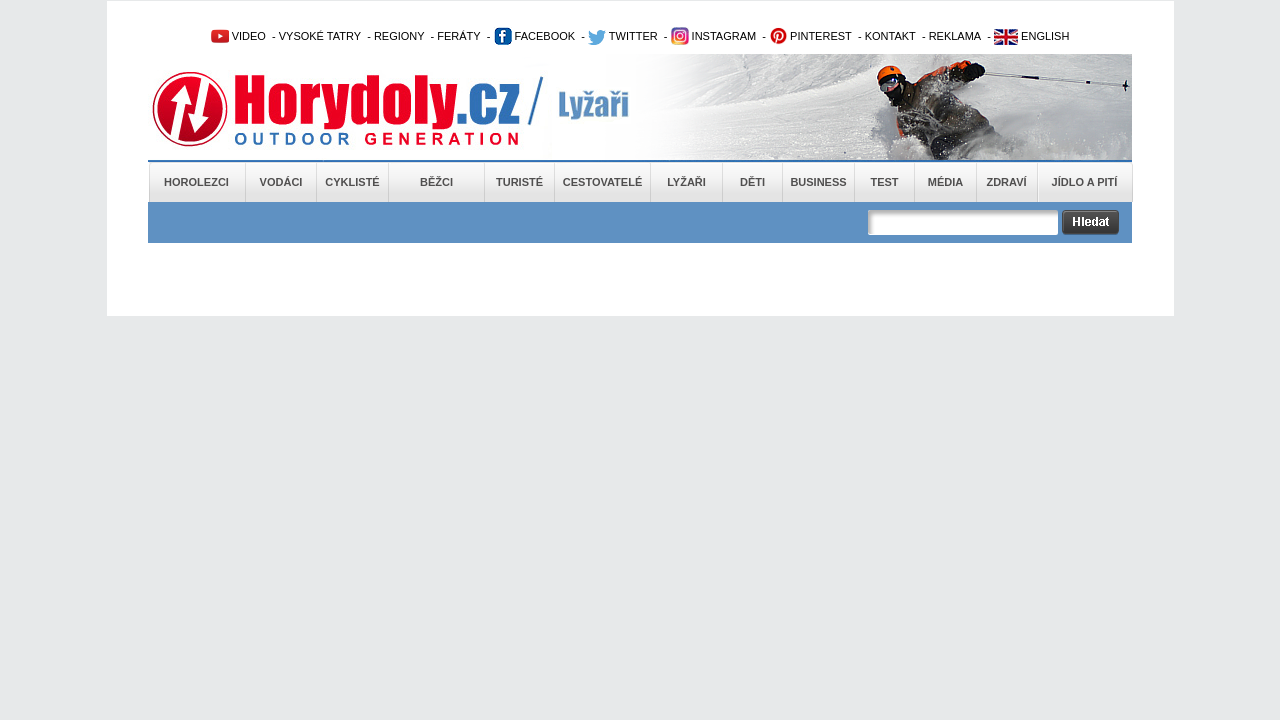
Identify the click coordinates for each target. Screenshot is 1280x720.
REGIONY (399, 36)
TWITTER (623, 36)
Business (818, 182)
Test (884, 182)
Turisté (519, 182)
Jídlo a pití (1085, 182)
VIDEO (238, 36)
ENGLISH (1031, 36)
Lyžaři (686, 182)
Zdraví (1006, 182)
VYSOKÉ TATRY (320, 36)
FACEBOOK (535, 36)
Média (945, 182)
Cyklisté (352, 182)
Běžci (436, 182)
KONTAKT (890, 36)
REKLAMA (955, 36)
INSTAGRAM (714, 36)
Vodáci (281, 182)
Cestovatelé (602, 182)
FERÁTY (458, 36)
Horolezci (196, 182)
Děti (752, 182)
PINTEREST (810, 36)
